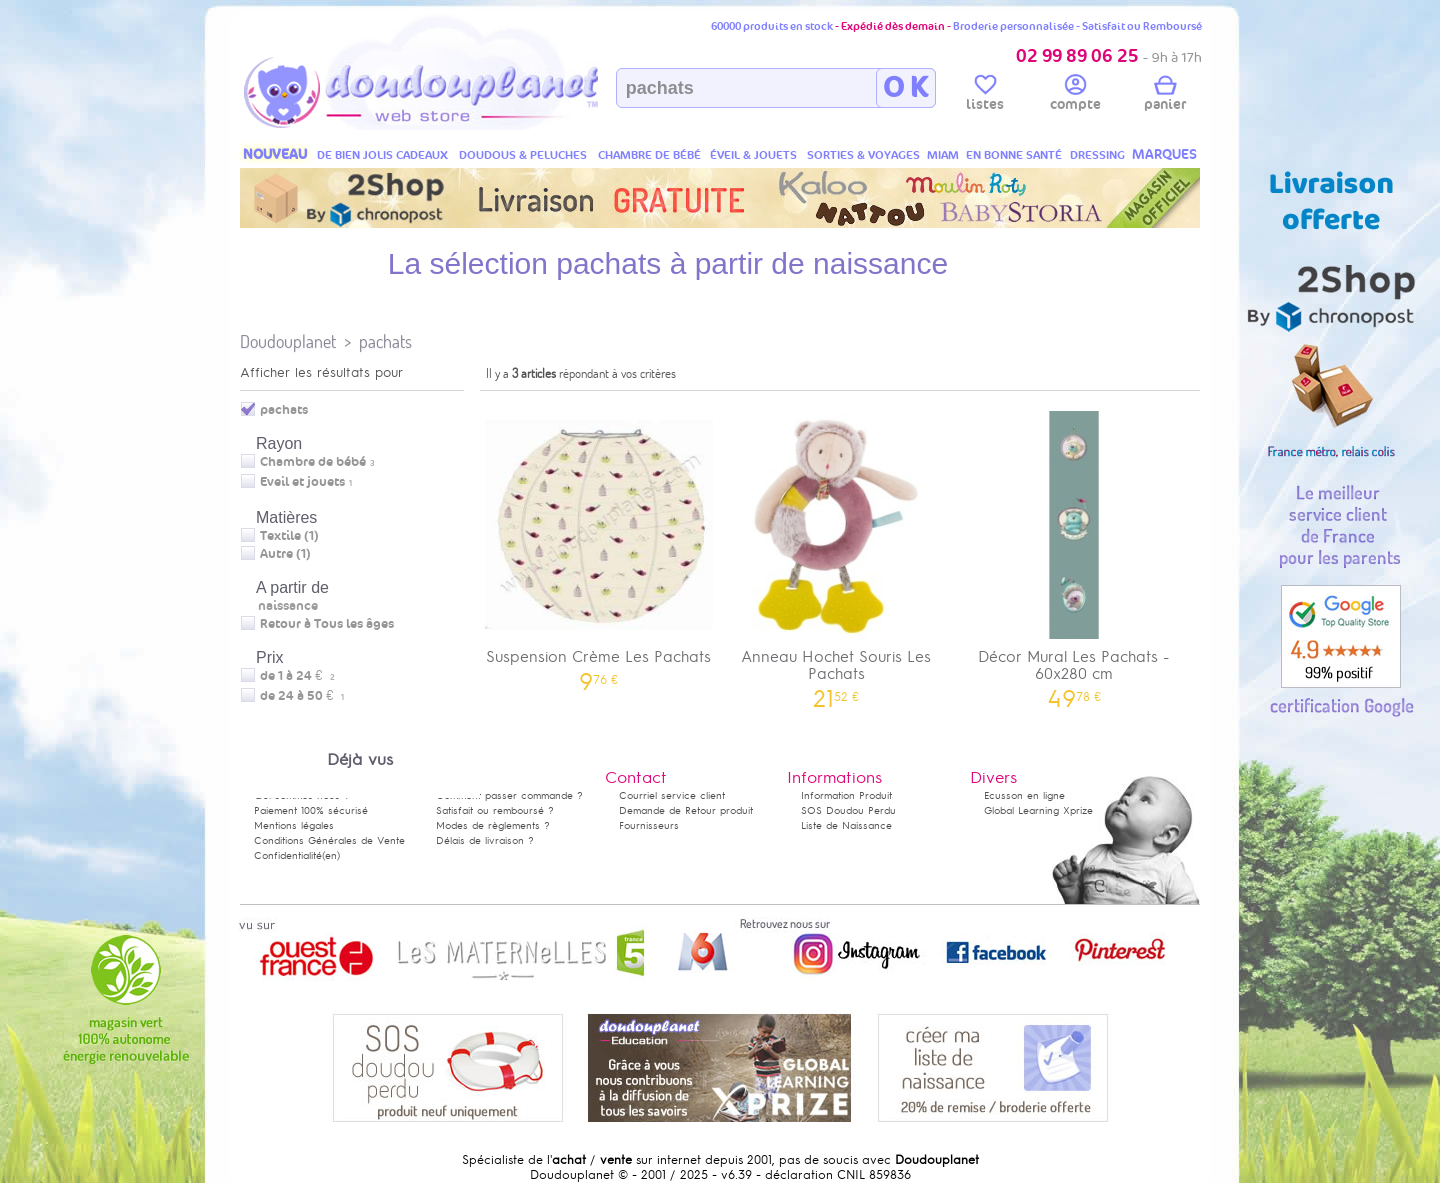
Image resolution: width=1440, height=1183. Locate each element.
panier (1165, 96)
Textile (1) (289, 536)
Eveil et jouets (302, 482)
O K (905, 88)
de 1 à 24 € (297, 676)
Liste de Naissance (846, 825)
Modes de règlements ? (493, 825)
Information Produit (846, 795)
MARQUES (1164, 154)
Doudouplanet (288, 341)
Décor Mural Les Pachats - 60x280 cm (1074, 553)
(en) (331, 855)
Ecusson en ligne (1024, 795)
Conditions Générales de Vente (329, 840)
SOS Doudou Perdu (848, 810)
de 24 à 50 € (302, 696)
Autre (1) (285, 554)
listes (985, 96)
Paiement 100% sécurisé (311, 810)
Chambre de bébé (313, 462)
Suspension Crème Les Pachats (599, 544)
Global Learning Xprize (1038, 810)
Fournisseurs (649, 825)
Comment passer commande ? (509, 795)
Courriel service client (672, 795)
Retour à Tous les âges (327, 624)
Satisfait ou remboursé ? (495, 810)
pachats (385, 341)
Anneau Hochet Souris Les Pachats (837, 553)
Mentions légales (294, 825)
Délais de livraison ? (485, 840)
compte (1075, 96)
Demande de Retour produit (686, 810)
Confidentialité (288, 855)
